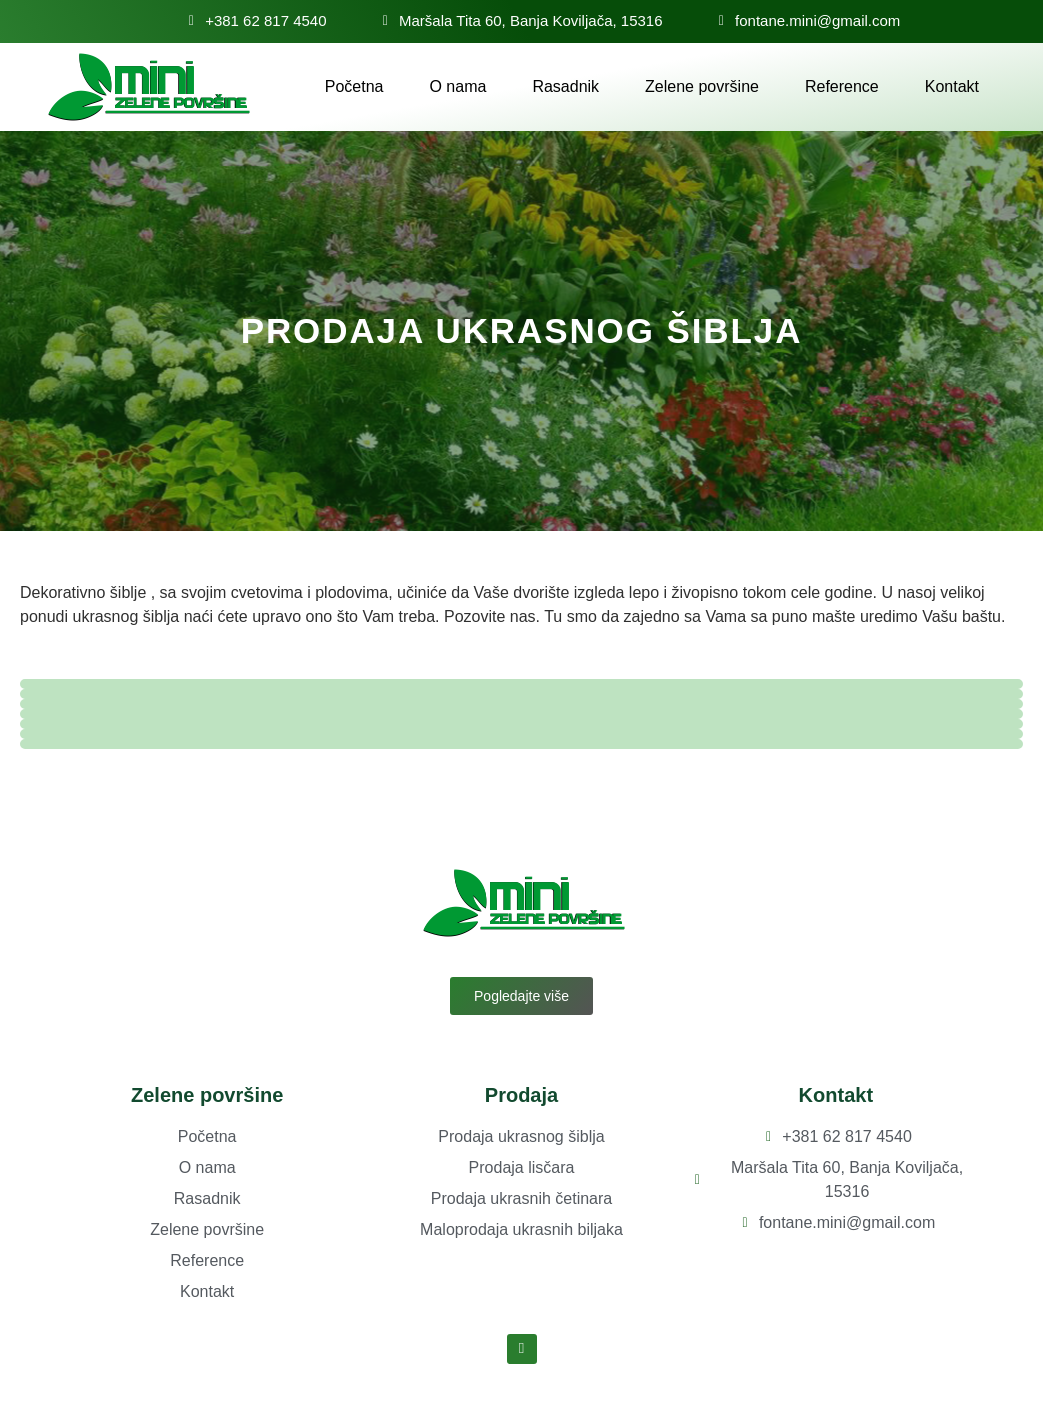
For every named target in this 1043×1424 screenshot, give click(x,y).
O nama (457, 86)
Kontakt (952, 86)
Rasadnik (565, 86)
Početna (354, 86)
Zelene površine (702, 86)
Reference (842, 86)
